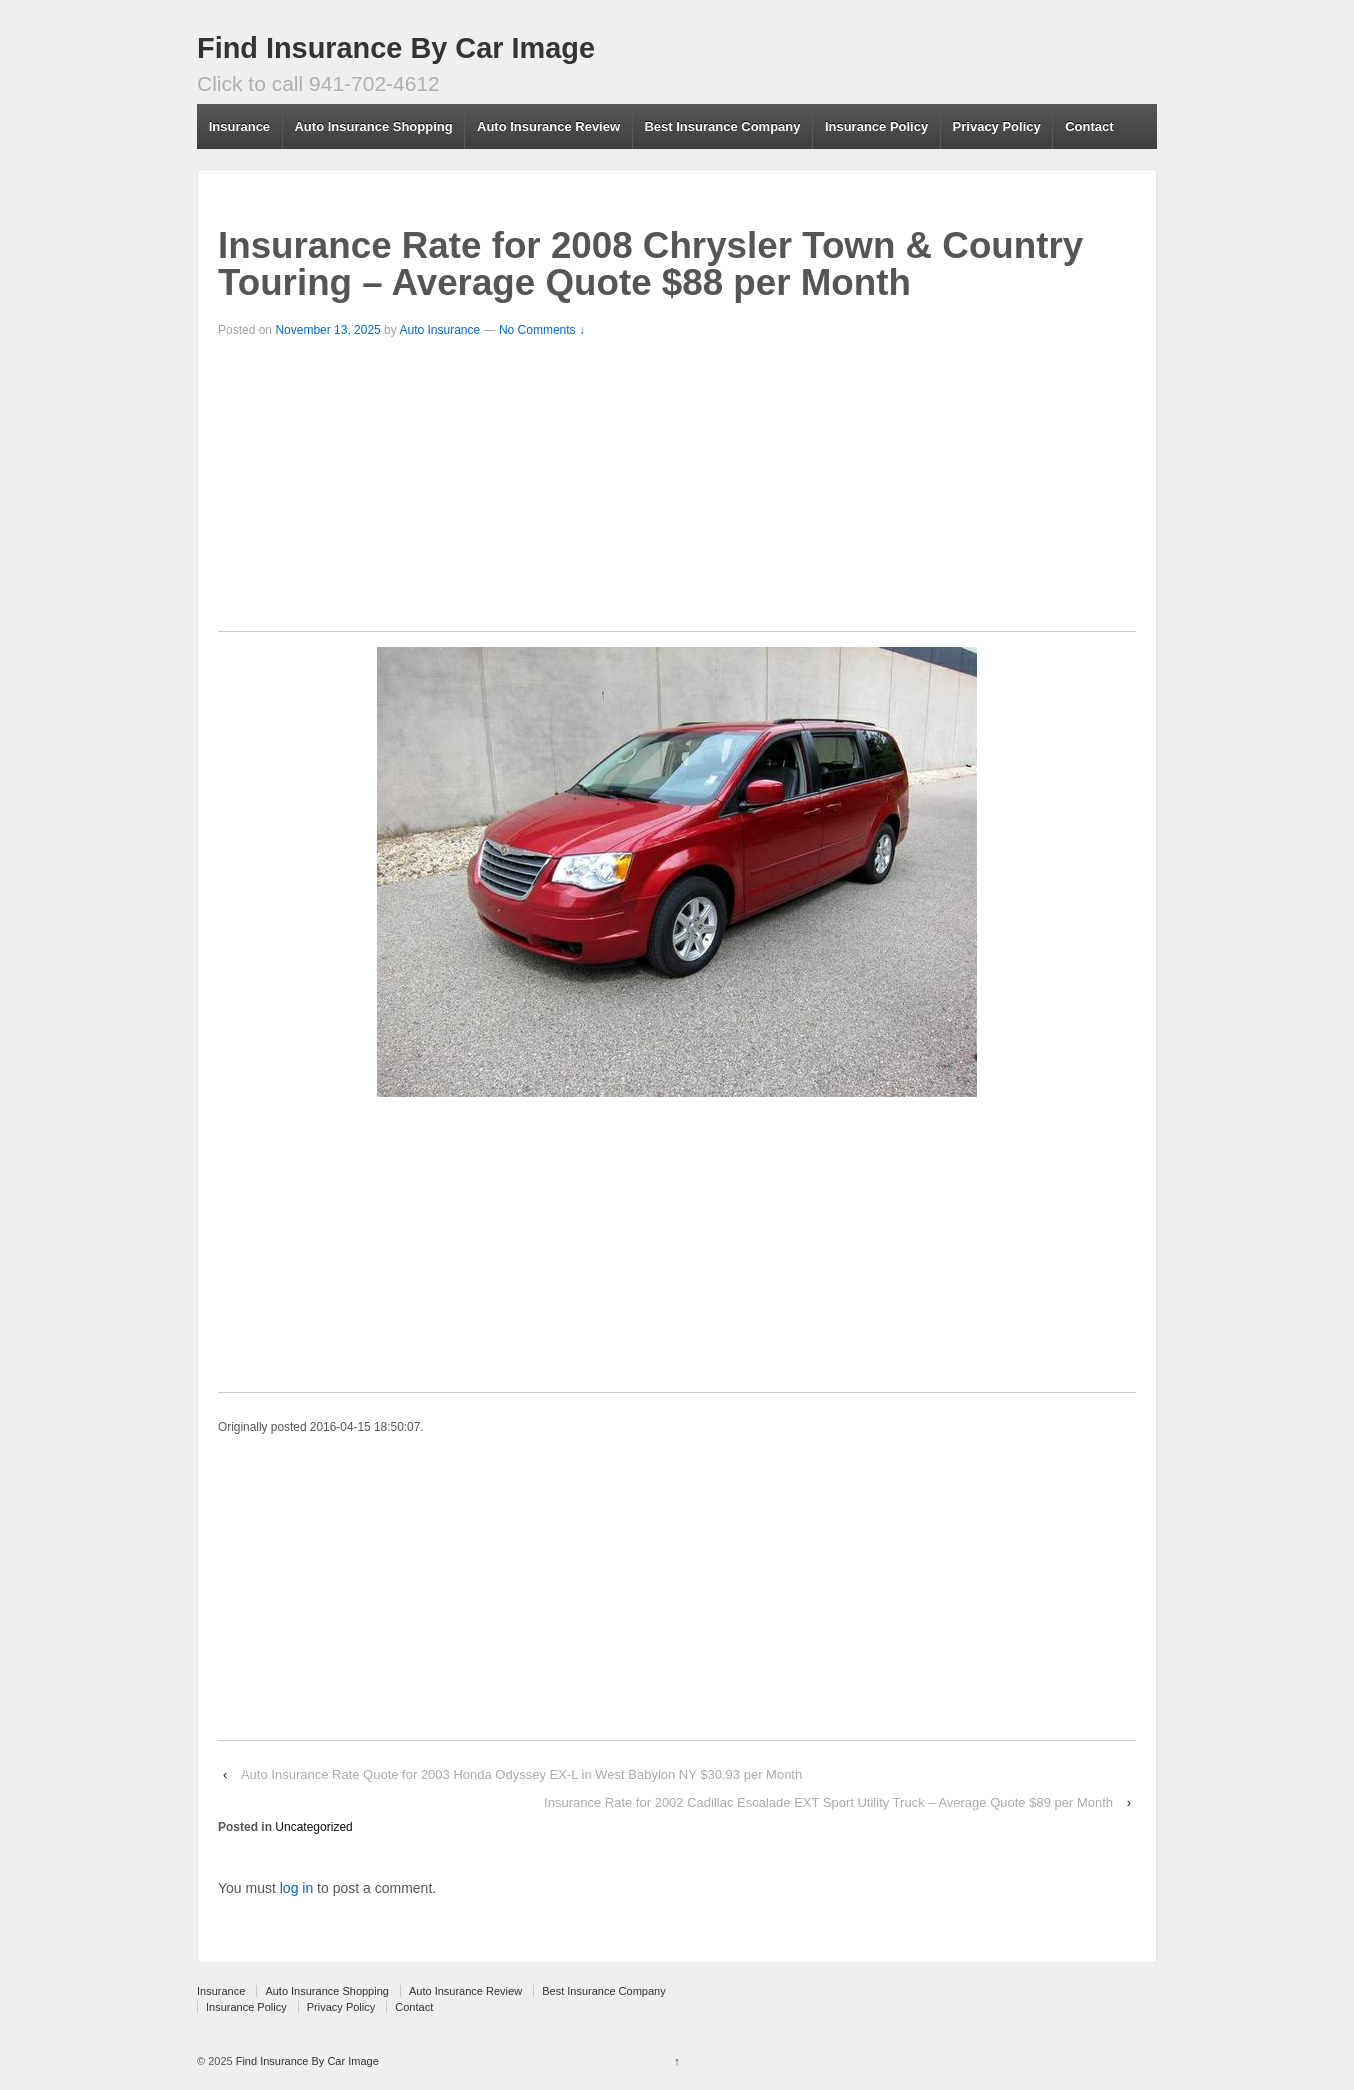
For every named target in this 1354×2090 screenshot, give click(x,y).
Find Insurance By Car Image (396, 48)
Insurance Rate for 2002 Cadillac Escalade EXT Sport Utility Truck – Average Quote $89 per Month (828, 1802)
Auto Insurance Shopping (373, 126)
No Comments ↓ (542, 330)
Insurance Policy (876, 126)
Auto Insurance (439, 330)
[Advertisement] (677, 491)
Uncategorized (313, 1827)
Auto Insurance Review (548, 126)
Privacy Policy (997, 126)
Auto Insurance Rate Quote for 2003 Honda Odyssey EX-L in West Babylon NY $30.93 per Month (521, 1774)
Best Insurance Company (722, 126)
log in (296, 1888)
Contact (1089, 126)
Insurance (239, 126)
